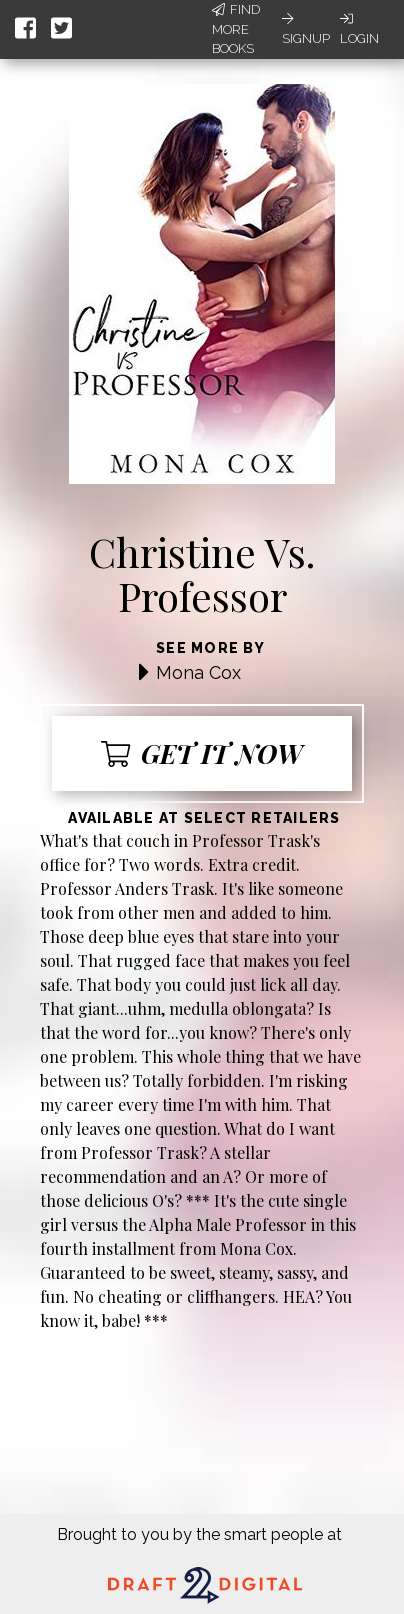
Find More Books (236, 29)
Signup (306, 29)
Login (359, 29)
